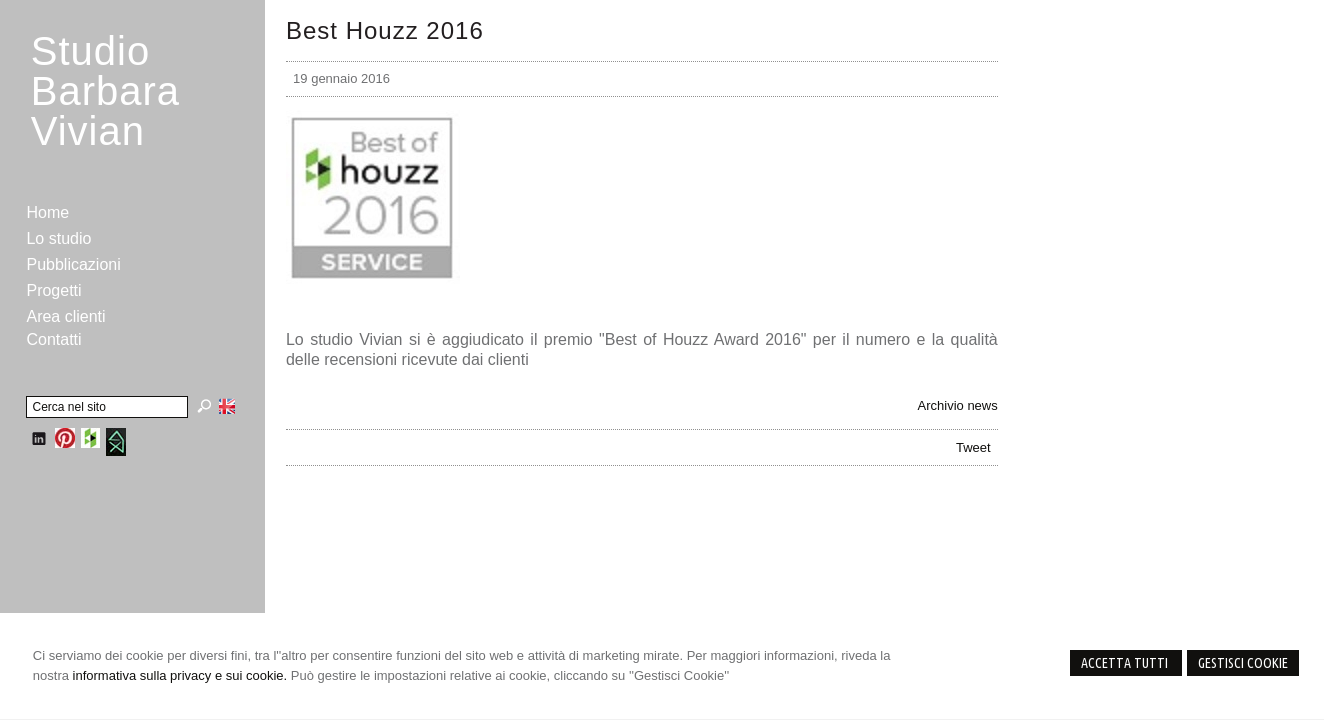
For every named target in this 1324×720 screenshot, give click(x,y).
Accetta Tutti (1126, 663)
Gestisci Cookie (1243, 663)
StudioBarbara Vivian (105, 91)
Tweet (973, 447)
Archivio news (958, 405)
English (227, 406)
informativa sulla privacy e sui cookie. (180, 675)
